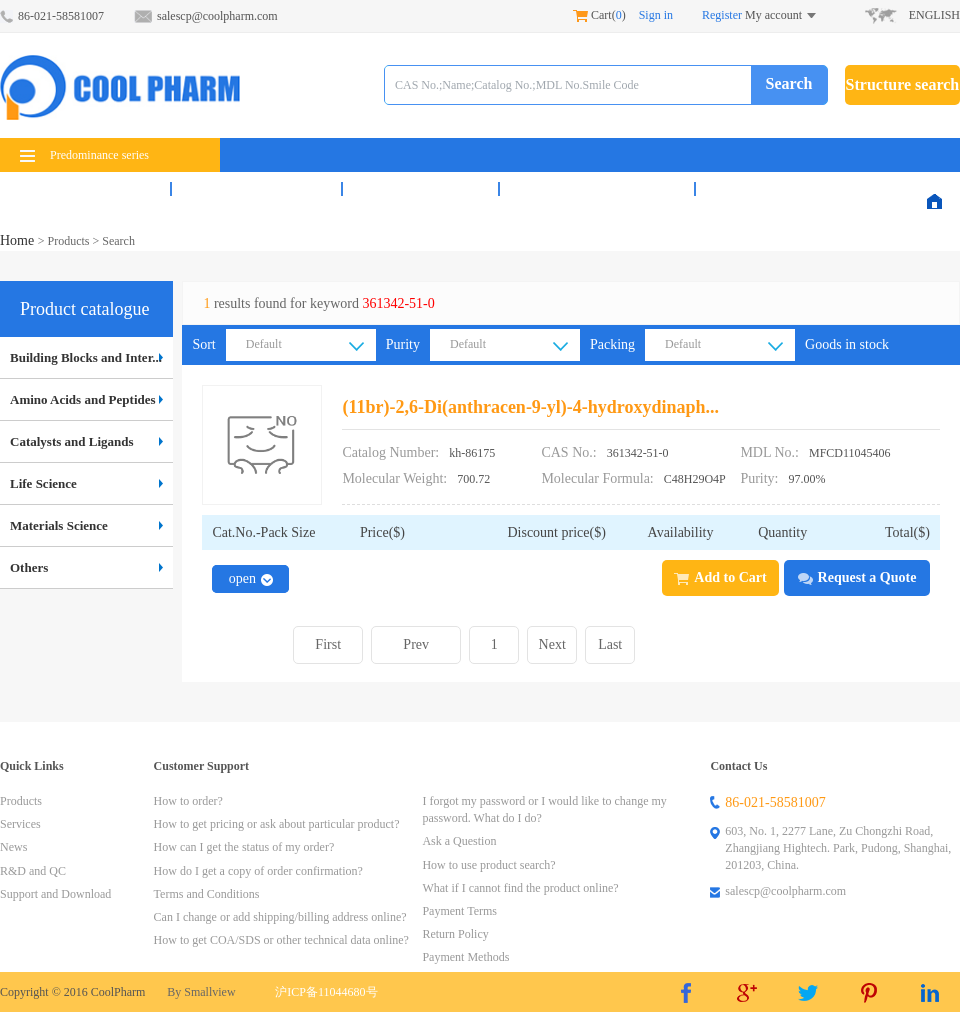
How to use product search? (488, 865)
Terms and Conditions (207, 894)
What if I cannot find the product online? (520, 888)
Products (85, 189)
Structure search (903, 84)
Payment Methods (465, 957)
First (328, 644)
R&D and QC (597, 189)
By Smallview (201, 992)
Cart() (599, 15)
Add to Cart (720, 577)
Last (610, 644)
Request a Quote (857, 577)
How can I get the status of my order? (244, 847)
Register (722, 15)
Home (19, 240)
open (251, 578)
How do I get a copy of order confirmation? (258, 871)
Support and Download (55, 894)
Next (552, 644)
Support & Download (811, 189)
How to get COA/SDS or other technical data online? (281, 940)
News (420, 189)
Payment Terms (459, 911)
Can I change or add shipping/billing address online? (280, 917)
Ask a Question (459, 841)
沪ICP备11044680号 (326, 992)
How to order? (188, 801)
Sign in (656, 15)
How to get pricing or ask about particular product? (277, 824)
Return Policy (455, 934)
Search (789, 83)
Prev (416, 644)
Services (256, 189)
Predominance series (84, 155)
